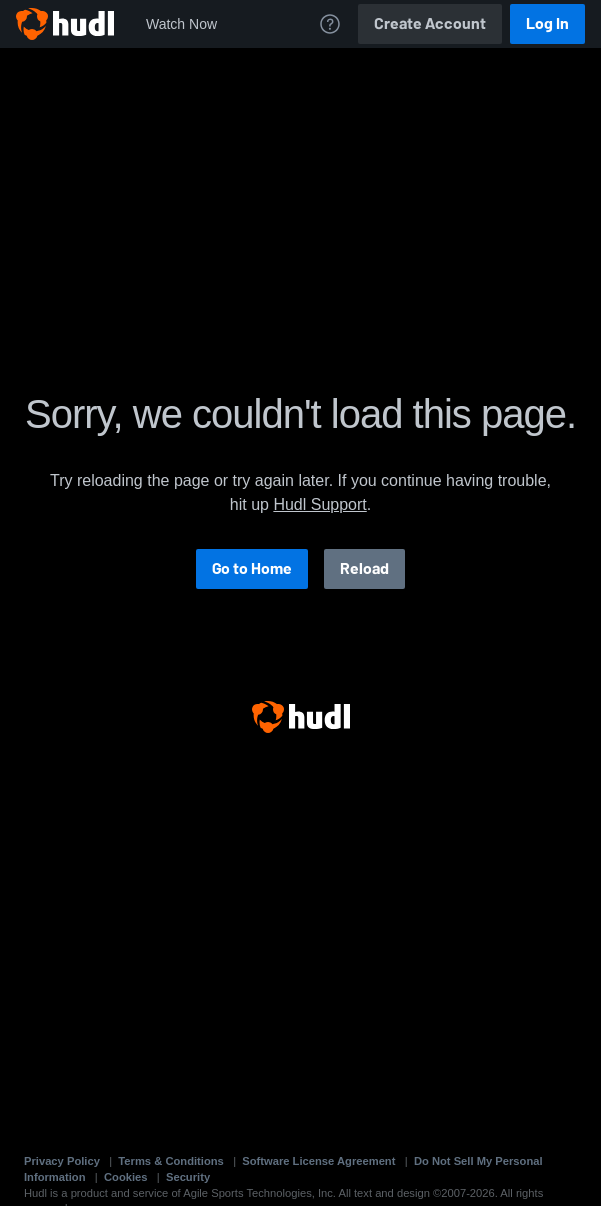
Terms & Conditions (170, 1161)
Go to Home (252, 568)
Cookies (126, 1177)
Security (188, 1177)
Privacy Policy (62, 1161)
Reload (364, 568)
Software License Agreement (318, 1161)
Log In (547, 23)
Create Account (430, 23)
